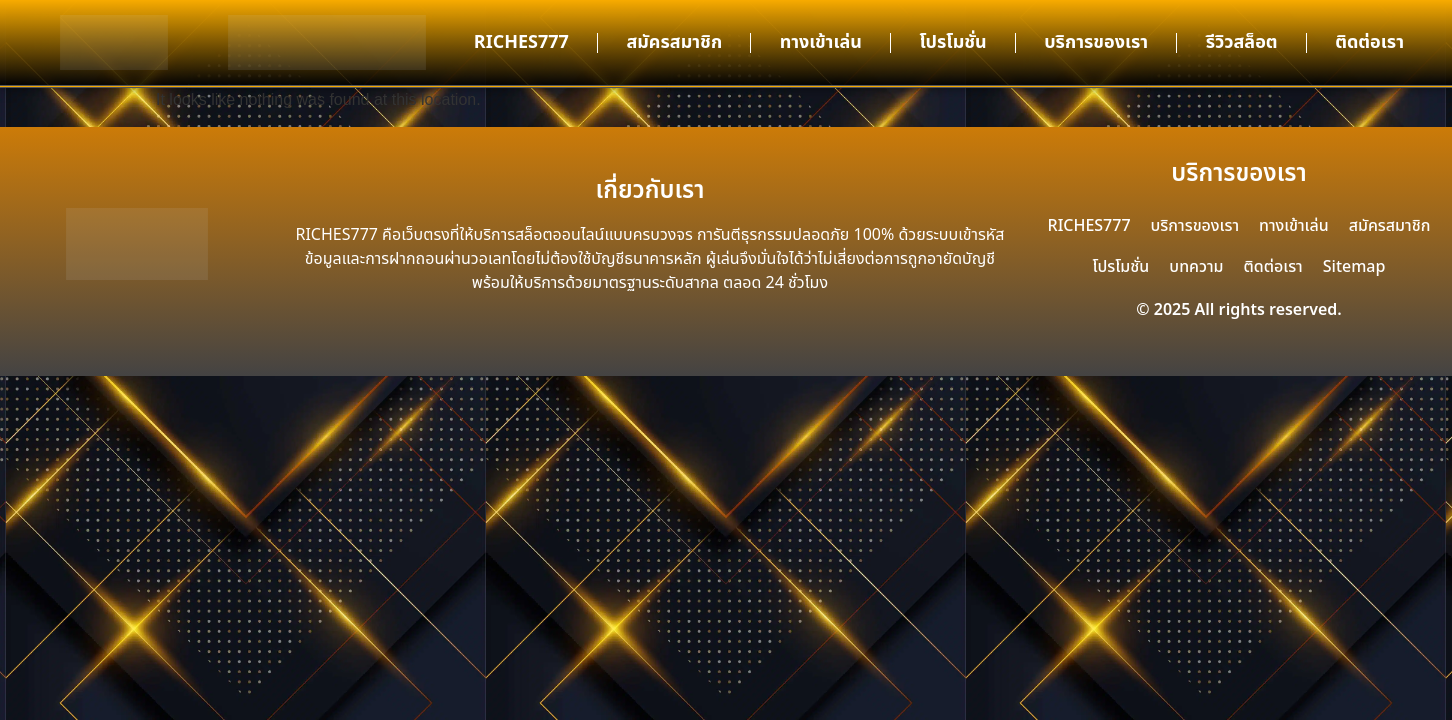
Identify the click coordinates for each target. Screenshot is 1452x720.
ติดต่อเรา (1369, 42)
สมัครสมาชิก (674, 42)
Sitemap (1354, 267)
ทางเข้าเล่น (821, 42)
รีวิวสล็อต (1242, 42)
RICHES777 (521, 42)
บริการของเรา (1096, 42)
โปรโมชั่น (952, 42)
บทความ (1196, 267)
